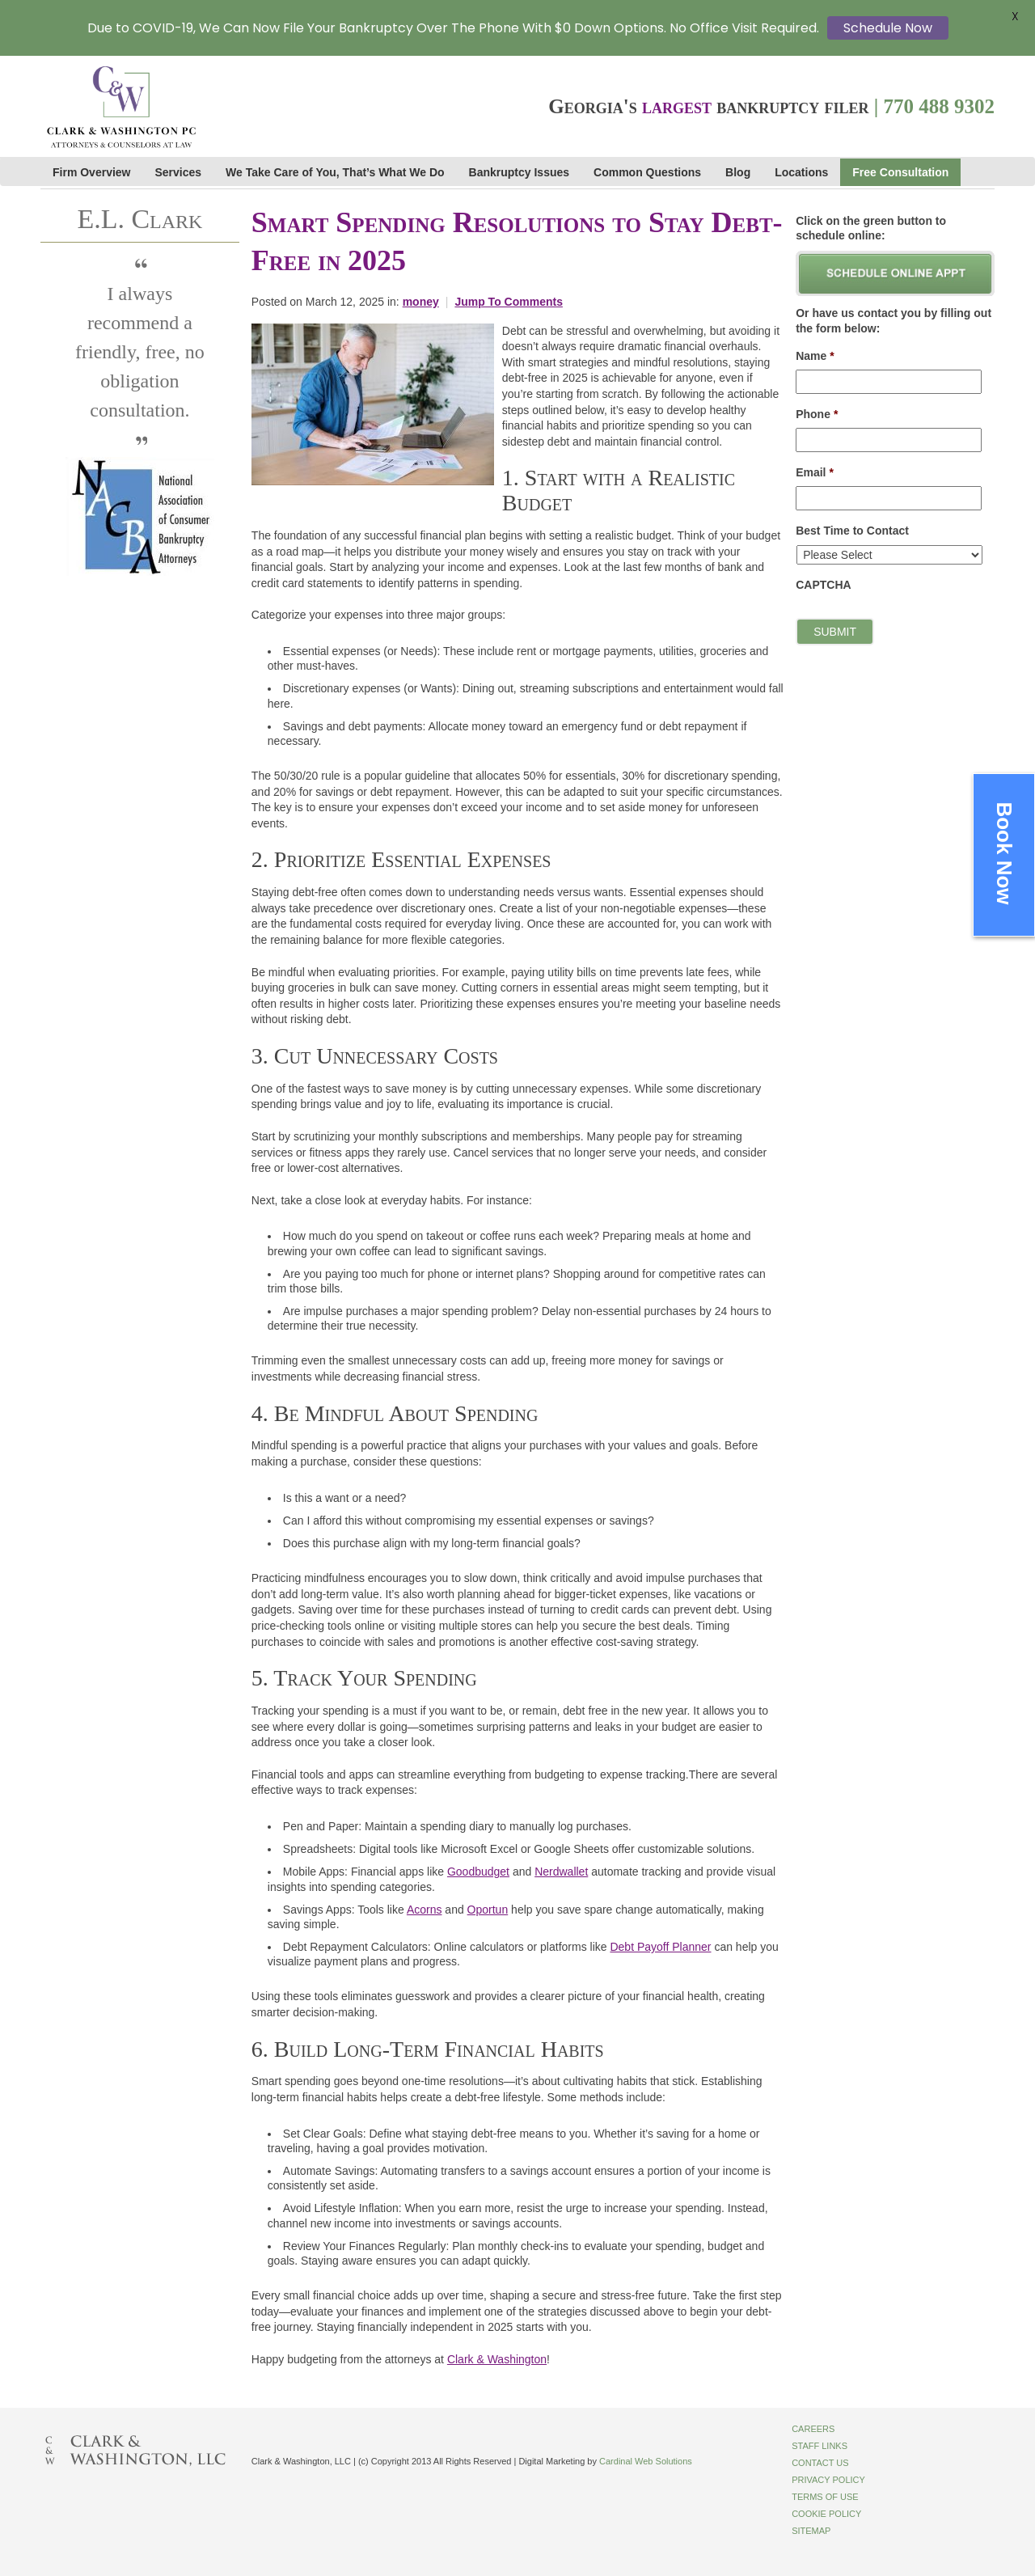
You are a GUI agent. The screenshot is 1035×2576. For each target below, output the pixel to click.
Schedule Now (887, 28)
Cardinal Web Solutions (645, 2461)
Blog (737, 172)
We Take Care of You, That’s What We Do (335, 172)
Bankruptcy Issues (519, 172)
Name (815, 355)
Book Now (1004, 853)
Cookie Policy (826, 2514)
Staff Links (819, 2446)
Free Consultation (900, 172)
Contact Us (820, 2463)
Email (815, 472)
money (421, 301)
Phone (817, 414)
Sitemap (811, 2531)
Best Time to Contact (852, 530)
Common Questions (647, 172)
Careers (813, 2429)
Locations (801, 172)
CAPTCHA (823, 584)
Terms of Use (825, 2497)
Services (178, 172)
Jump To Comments (508, 301)
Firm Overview (92, 172)
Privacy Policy (828, 2480)
